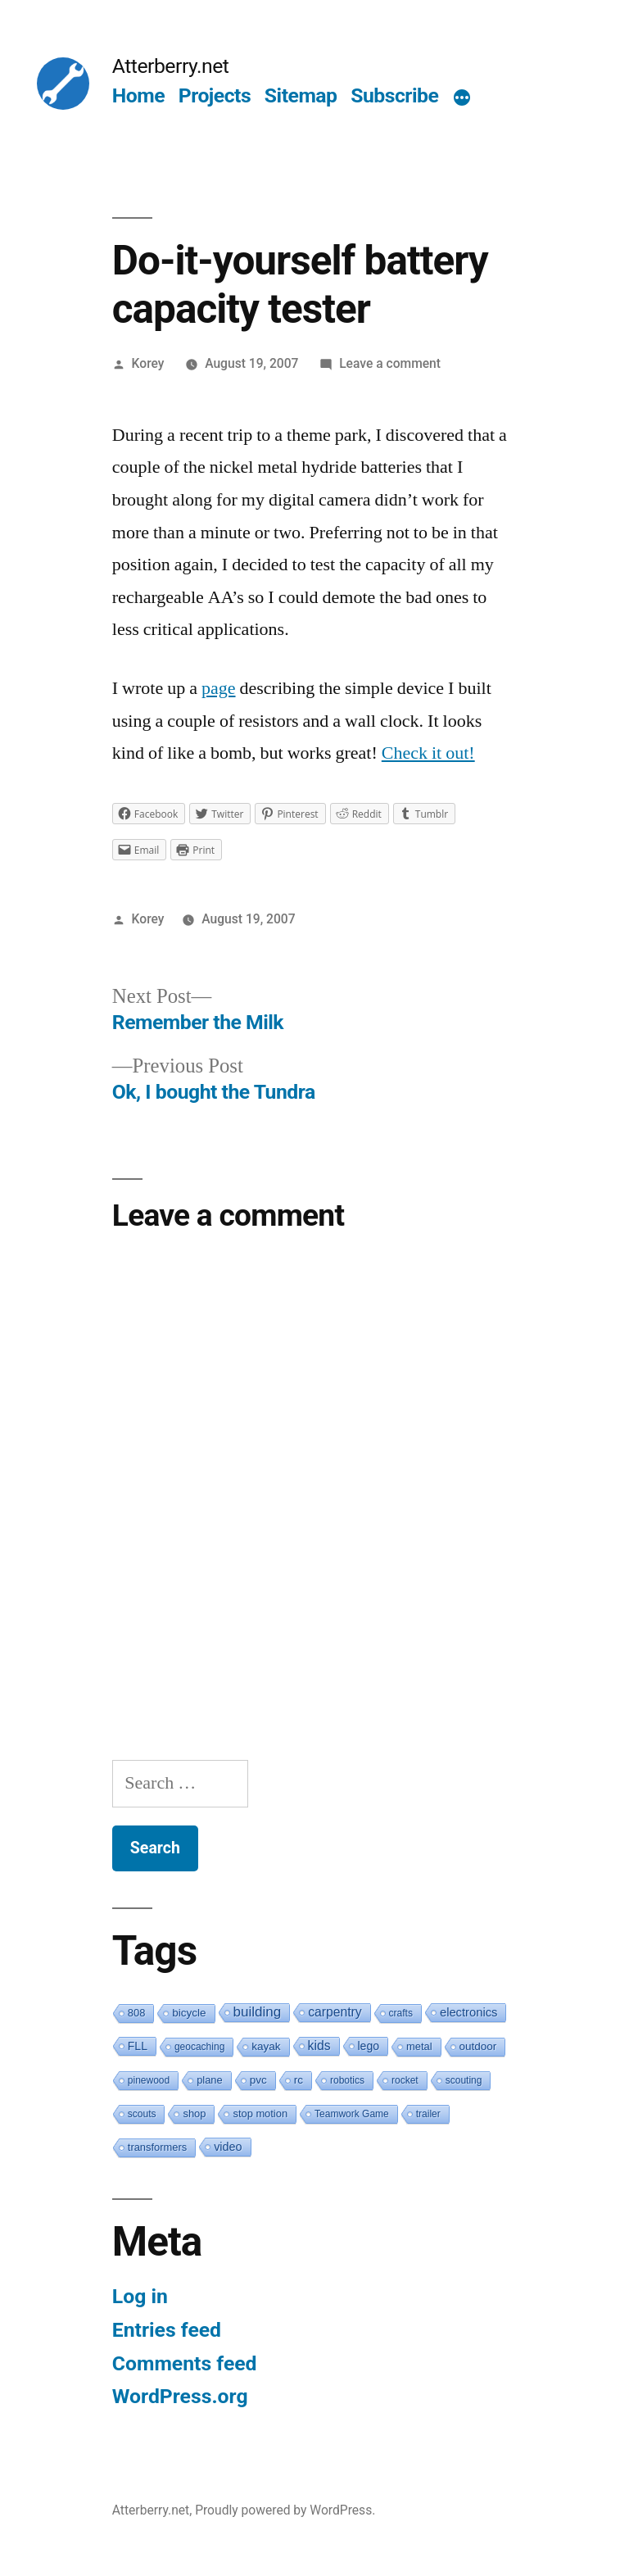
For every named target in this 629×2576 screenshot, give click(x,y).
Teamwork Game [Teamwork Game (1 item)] (351, 2114)
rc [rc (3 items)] (298, 2080)
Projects (215, 95)
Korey (148, 363)
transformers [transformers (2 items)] (157, 2147)
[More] (462, 99)
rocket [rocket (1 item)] (405, 2080)
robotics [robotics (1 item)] (347, 2080)
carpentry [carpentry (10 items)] (334, 2012)
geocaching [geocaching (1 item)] (199, 2046)
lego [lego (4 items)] (368, 2045)
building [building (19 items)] (257, 2012)
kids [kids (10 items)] (319, 2045)
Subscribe (394, 95)
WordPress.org (180, 2396)
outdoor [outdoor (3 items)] (478, 2046)
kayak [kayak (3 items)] (265, 2046)
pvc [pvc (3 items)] (258, 2080)
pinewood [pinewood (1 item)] (149, 2080)
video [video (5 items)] (228, 2146)
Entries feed (166, 2330)
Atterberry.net (170, 66)
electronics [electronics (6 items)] (469, 2012)
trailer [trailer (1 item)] (428, 2114)
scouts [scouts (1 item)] (142, 2114)
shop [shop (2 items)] (194, 2113)
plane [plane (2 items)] (210, 2080)
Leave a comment (390, 363)
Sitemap (301, 95)
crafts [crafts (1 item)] (401, 2013)
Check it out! (428, 753)
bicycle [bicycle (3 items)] (189, 2013)
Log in (140, 2296)
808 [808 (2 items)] (137, 2013)
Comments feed (184, 2363)
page (218, 688)
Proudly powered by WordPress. (285, 2510)
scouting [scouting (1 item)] (464, 2080)
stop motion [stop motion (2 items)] (260, 2113)
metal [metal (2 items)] (419, 2046)
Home (138, 95)
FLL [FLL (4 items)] (137, 2045)
